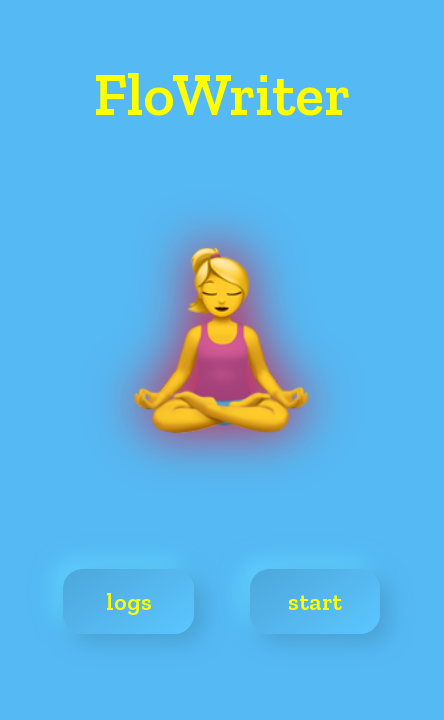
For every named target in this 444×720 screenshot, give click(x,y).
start (315, 601)
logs (129, 601)
